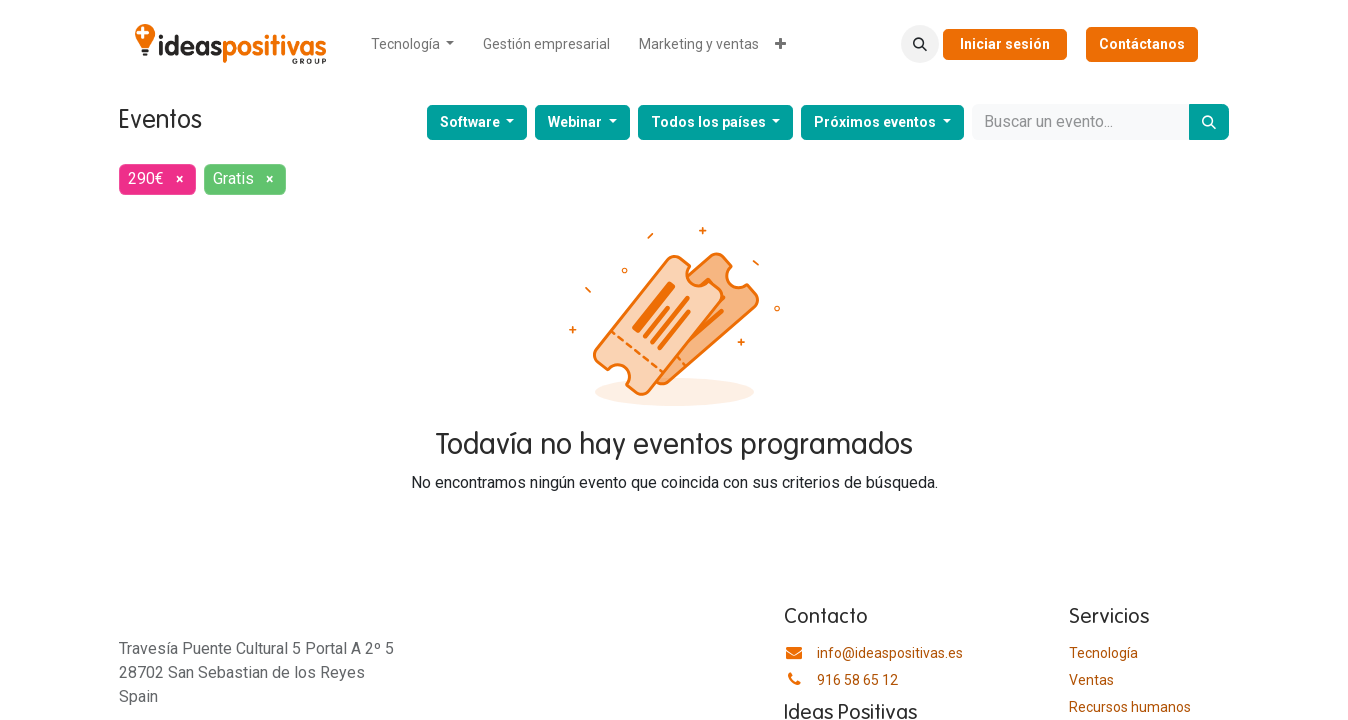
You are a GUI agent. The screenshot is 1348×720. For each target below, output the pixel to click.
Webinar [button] (576, 122)
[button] (920, 44)
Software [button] (471, 122)
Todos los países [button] (710, 122)
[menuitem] (413, 44)
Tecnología (1103, 653)
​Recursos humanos (1130, 707)
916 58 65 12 (857, 680)
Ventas (1091, 680)
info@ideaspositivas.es (890, 653)
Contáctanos (1142, 44)
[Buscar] (1209, 122)
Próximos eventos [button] (876, 122)
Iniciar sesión (1005, 44)
